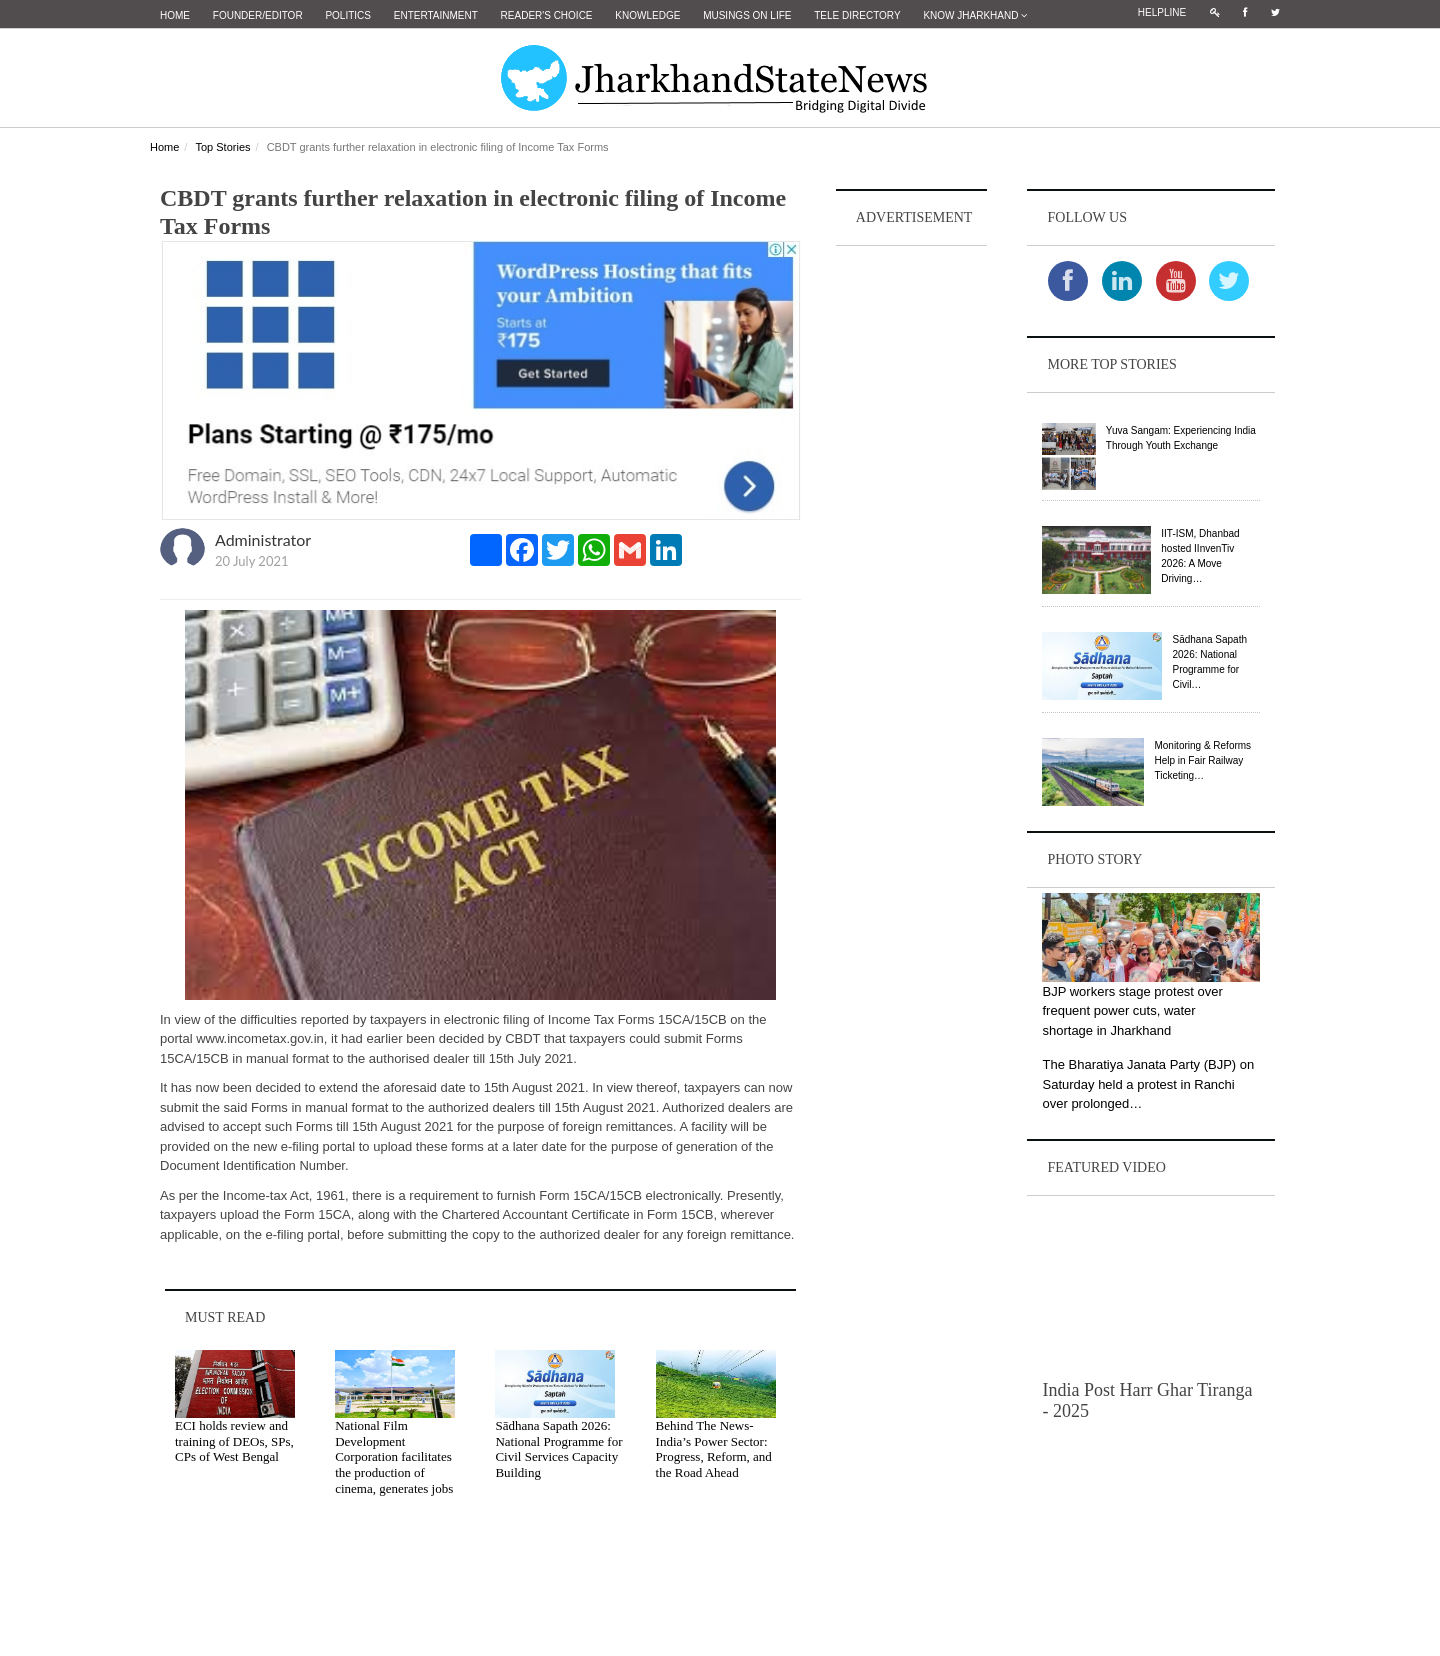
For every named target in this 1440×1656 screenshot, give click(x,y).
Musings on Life (747, 15)
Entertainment (436, 15)
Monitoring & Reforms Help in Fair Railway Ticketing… (1202, 760)
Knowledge (647, 15)
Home (175, 15)
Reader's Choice (547, 15)
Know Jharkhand (975, 15)
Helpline (1162, 12)
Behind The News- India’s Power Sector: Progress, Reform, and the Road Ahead (714, 1449)
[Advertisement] (912, 551)
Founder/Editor (258, 15)
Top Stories (222, 147)
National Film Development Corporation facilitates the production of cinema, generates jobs (394, 1456)
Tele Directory (857, 15)
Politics (348, 15)
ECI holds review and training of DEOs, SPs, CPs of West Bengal (234, 1441)
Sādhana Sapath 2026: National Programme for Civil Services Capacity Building (558, 1449)
